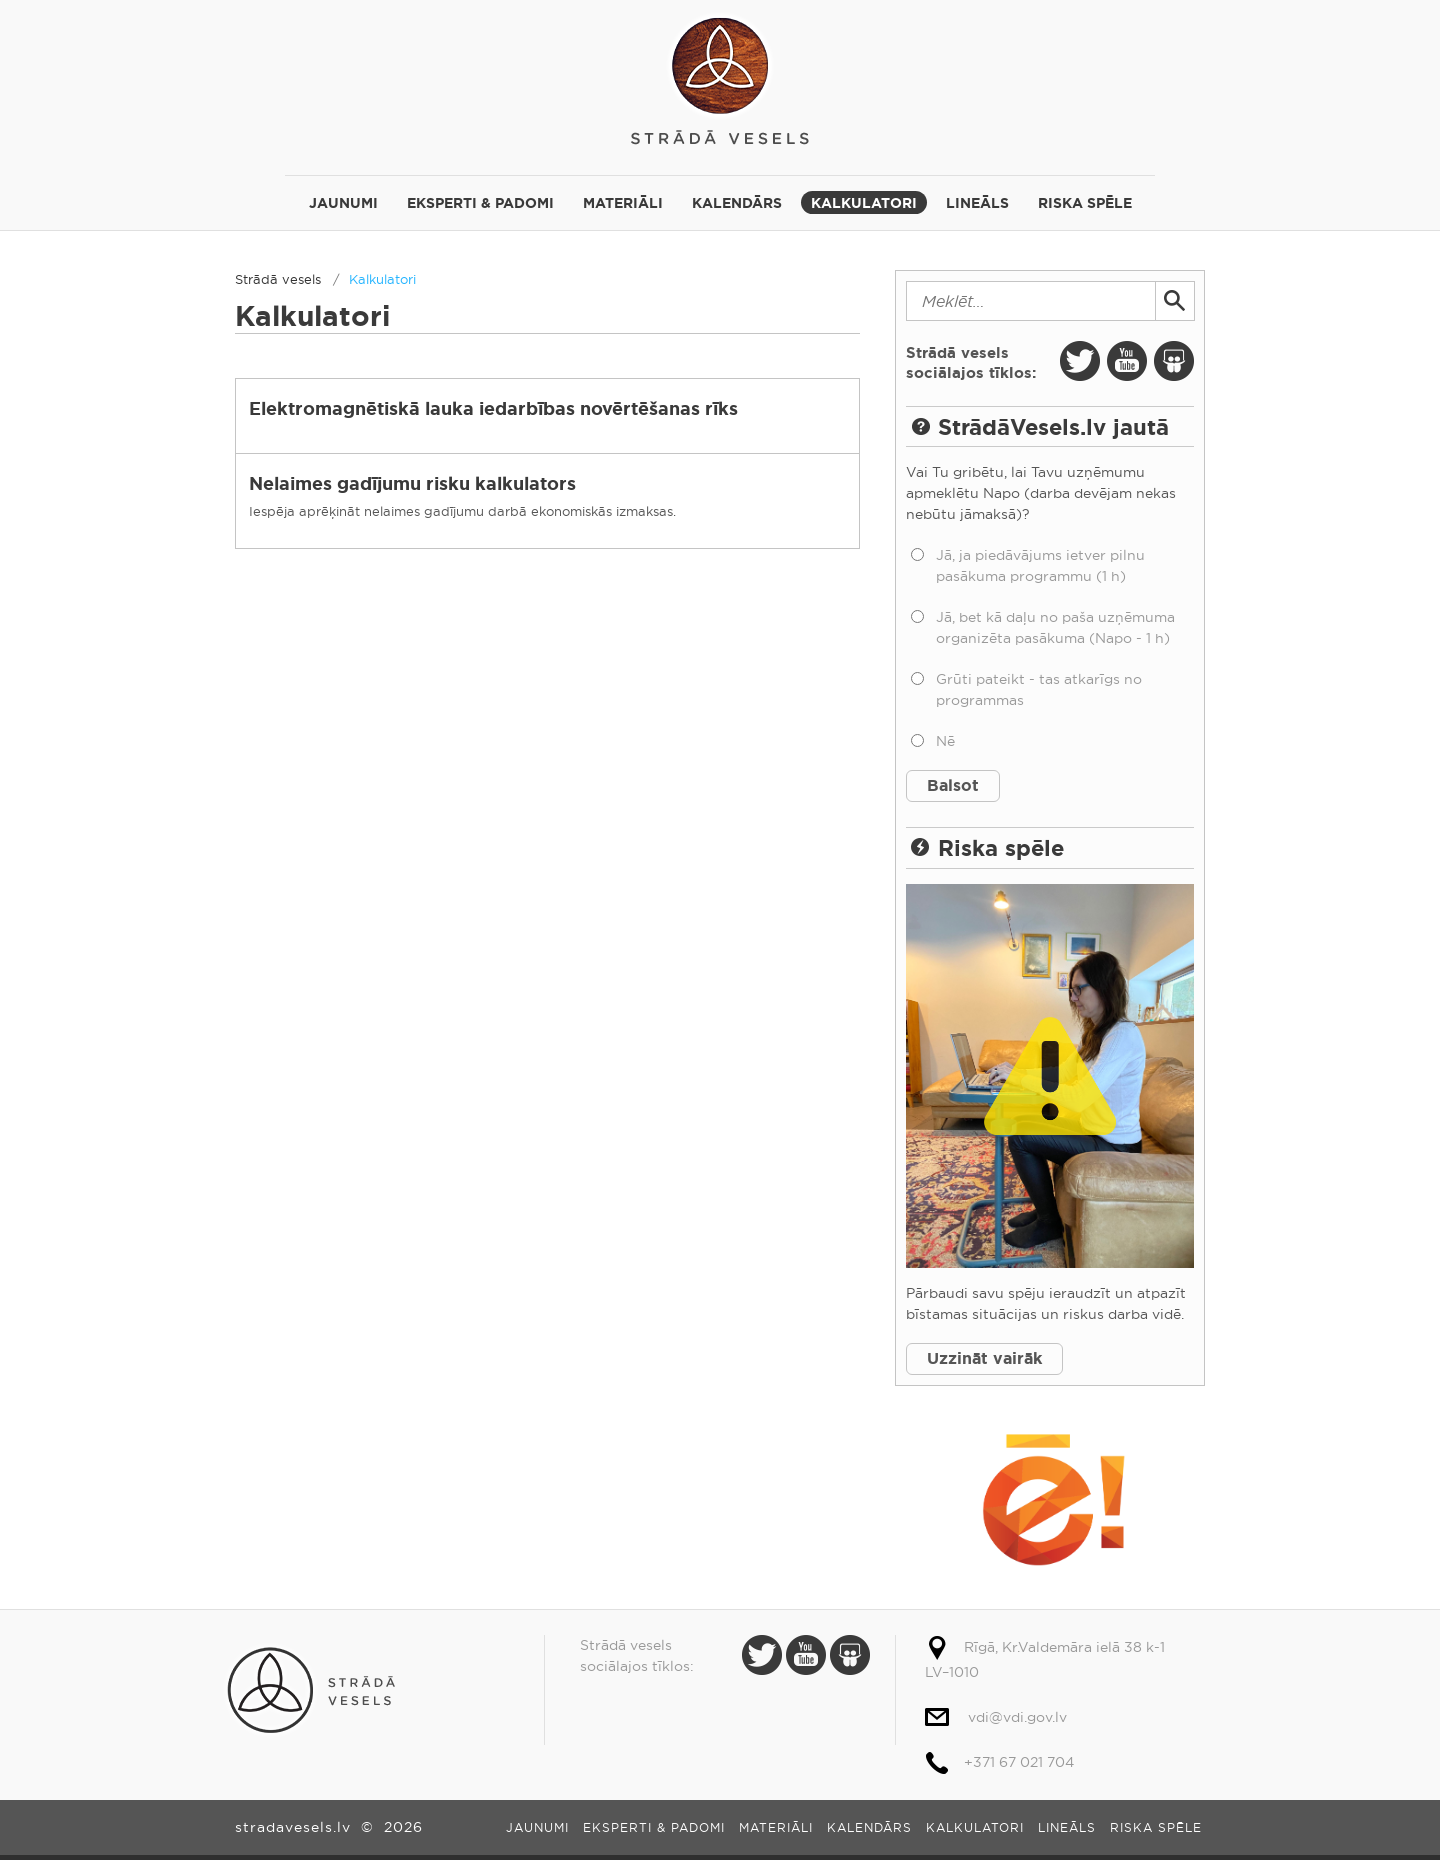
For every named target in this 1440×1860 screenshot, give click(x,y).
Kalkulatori (864, 203)
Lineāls (977, 203)
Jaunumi (343, 203)
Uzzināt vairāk (984, 1358)
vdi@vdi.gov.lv (1017, 1717)
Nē (945, 741)
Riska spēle (1085, 203)
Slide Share (1174, 361)
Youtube (1127, 361)
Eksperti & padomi (480, 203)
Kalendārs (737, 203)
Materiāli (623, 203)
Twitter (1080, 361)
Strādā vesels (720, 77)
